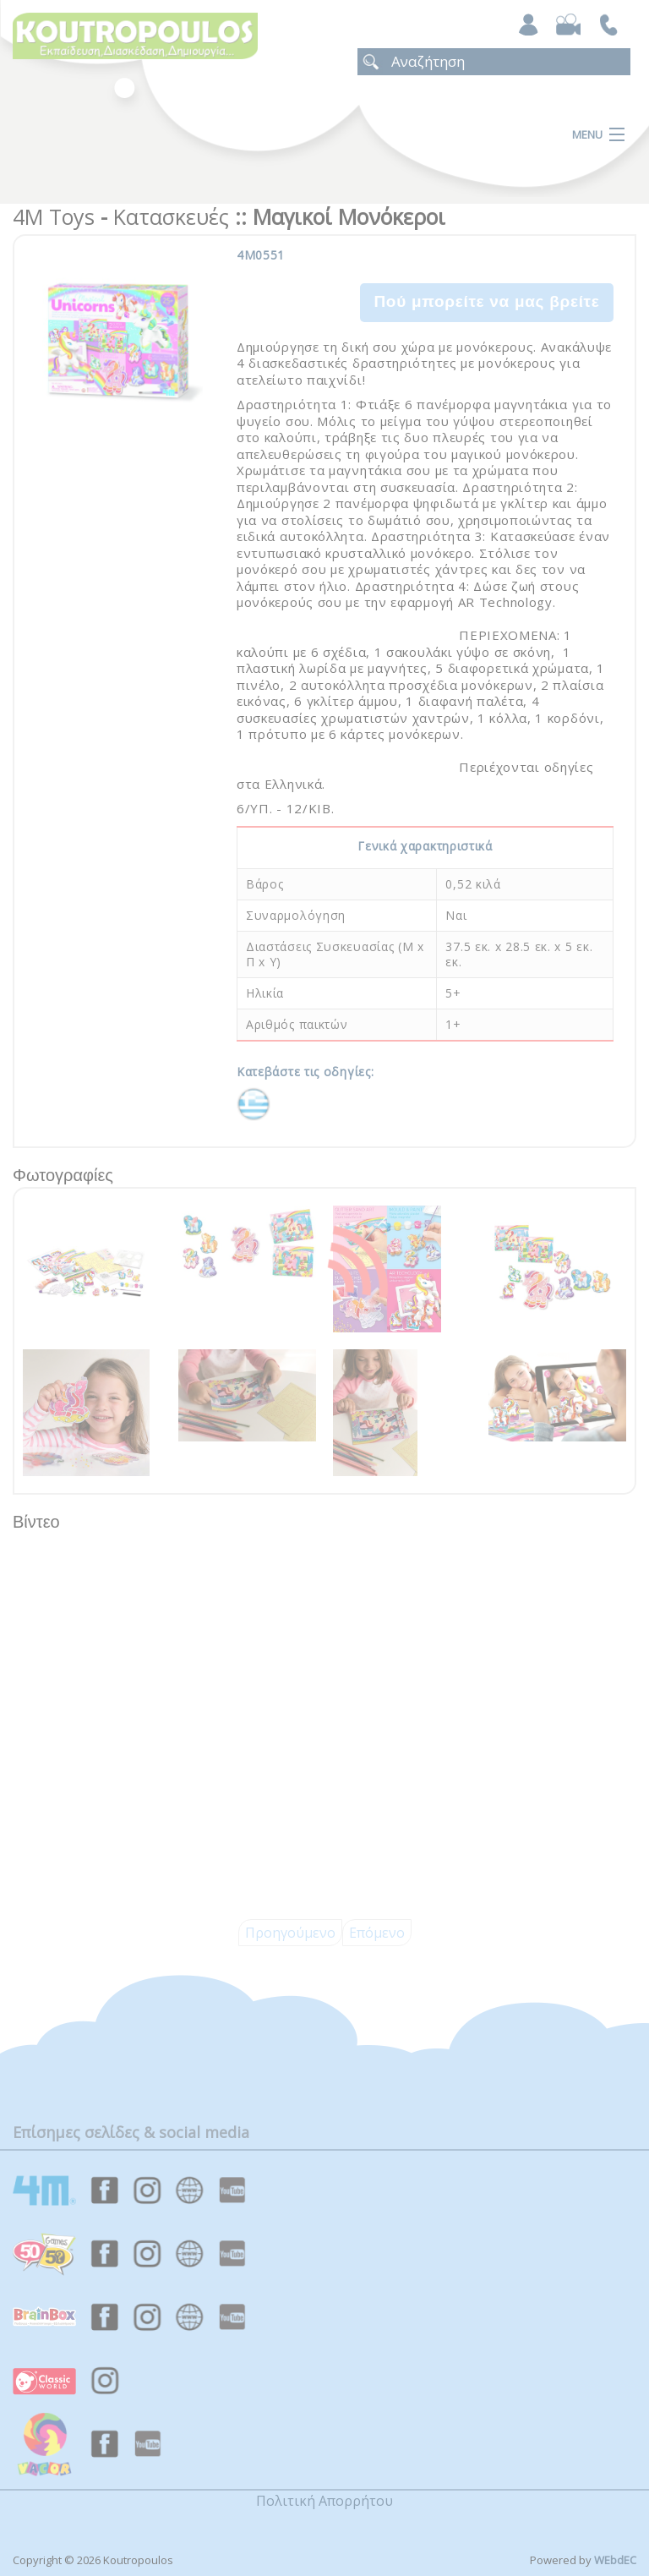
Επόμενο (377, 1932)
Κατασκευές (171, 216)
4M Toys (54, 216)
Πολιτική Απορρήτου (324, 2500)
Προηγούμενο (290, 1932)
